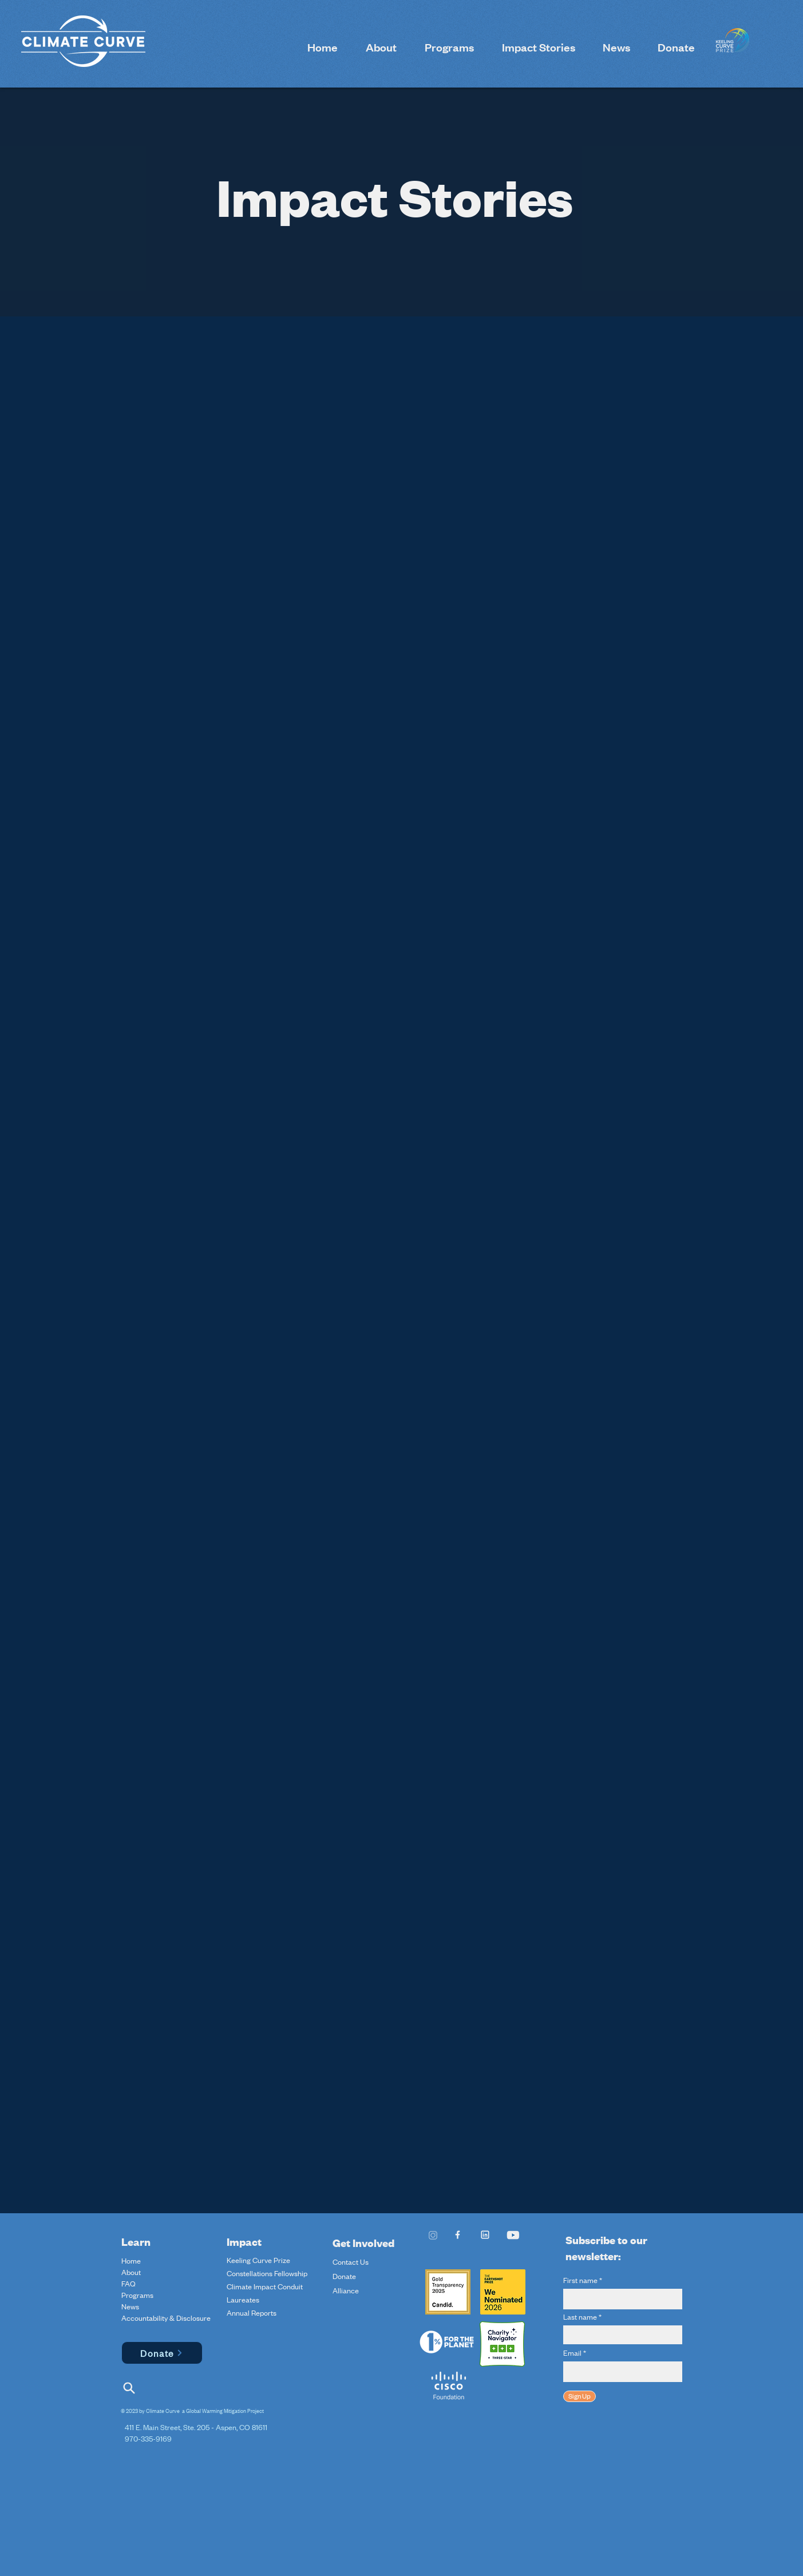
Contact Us (351, 2262)
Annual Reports (251, 2313)
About (131, 2272)
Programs (137, 2295)
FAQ (128, 2283)
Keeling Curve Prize (258, 2260)
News (130, 2306)
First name (580, 2280)
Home (131, 2261)
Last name (580, 2317)
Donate (344, 2276)
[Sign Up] (579, 2396)
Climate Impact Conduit (265, 2286)
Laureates (243, 2299)
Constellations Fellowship (267, 2273)
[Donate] (162, 2352)
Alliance (346, 2290)
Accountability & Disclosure (148, 2318)
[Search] (129, 2387)
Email (572, 2353)
